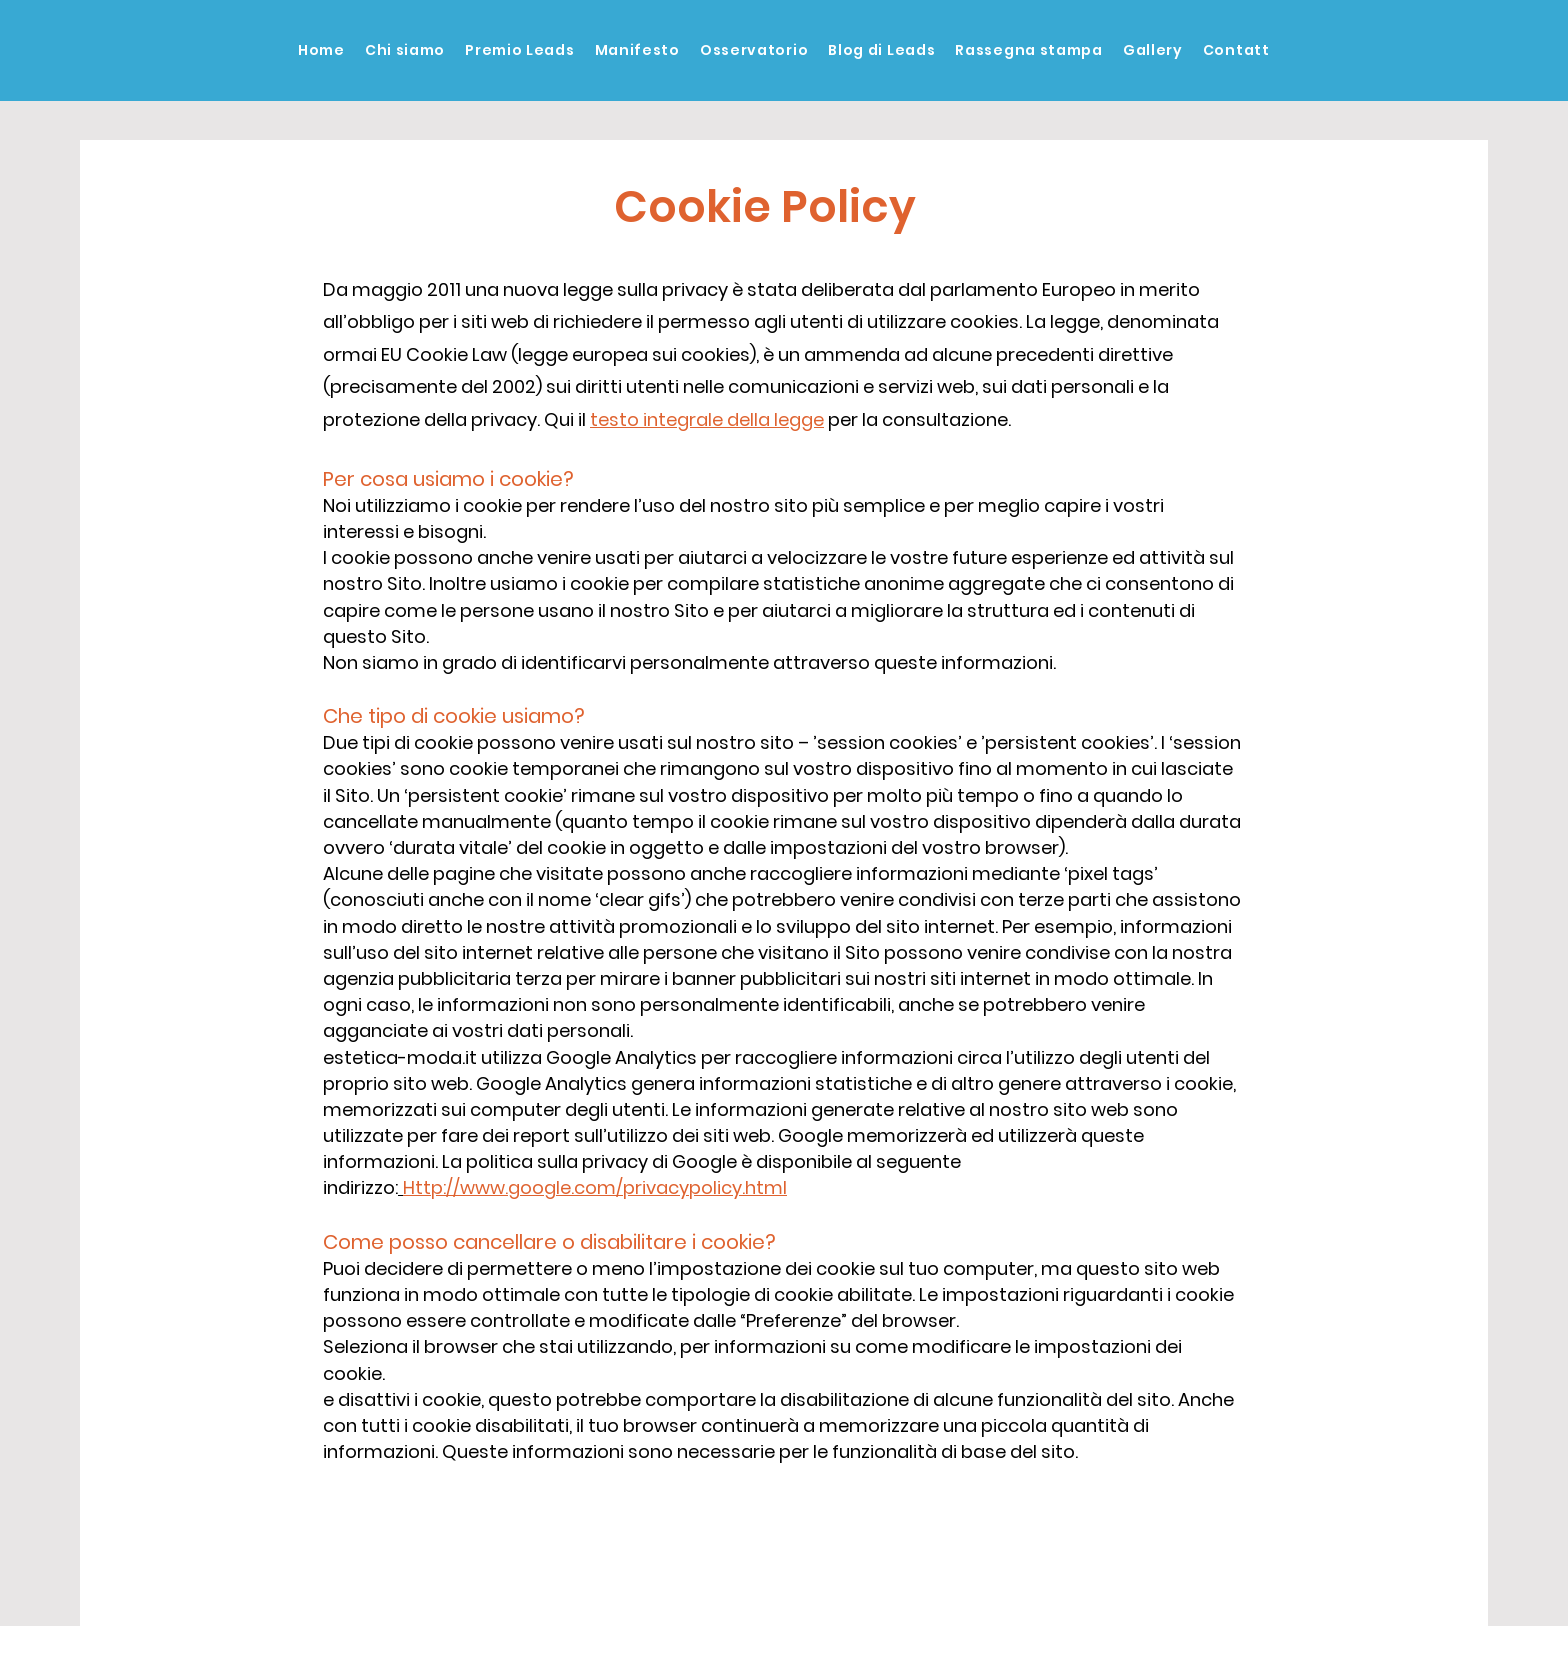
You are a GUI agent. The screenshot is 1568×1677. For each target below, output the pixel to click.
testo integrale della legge (707, 419)
